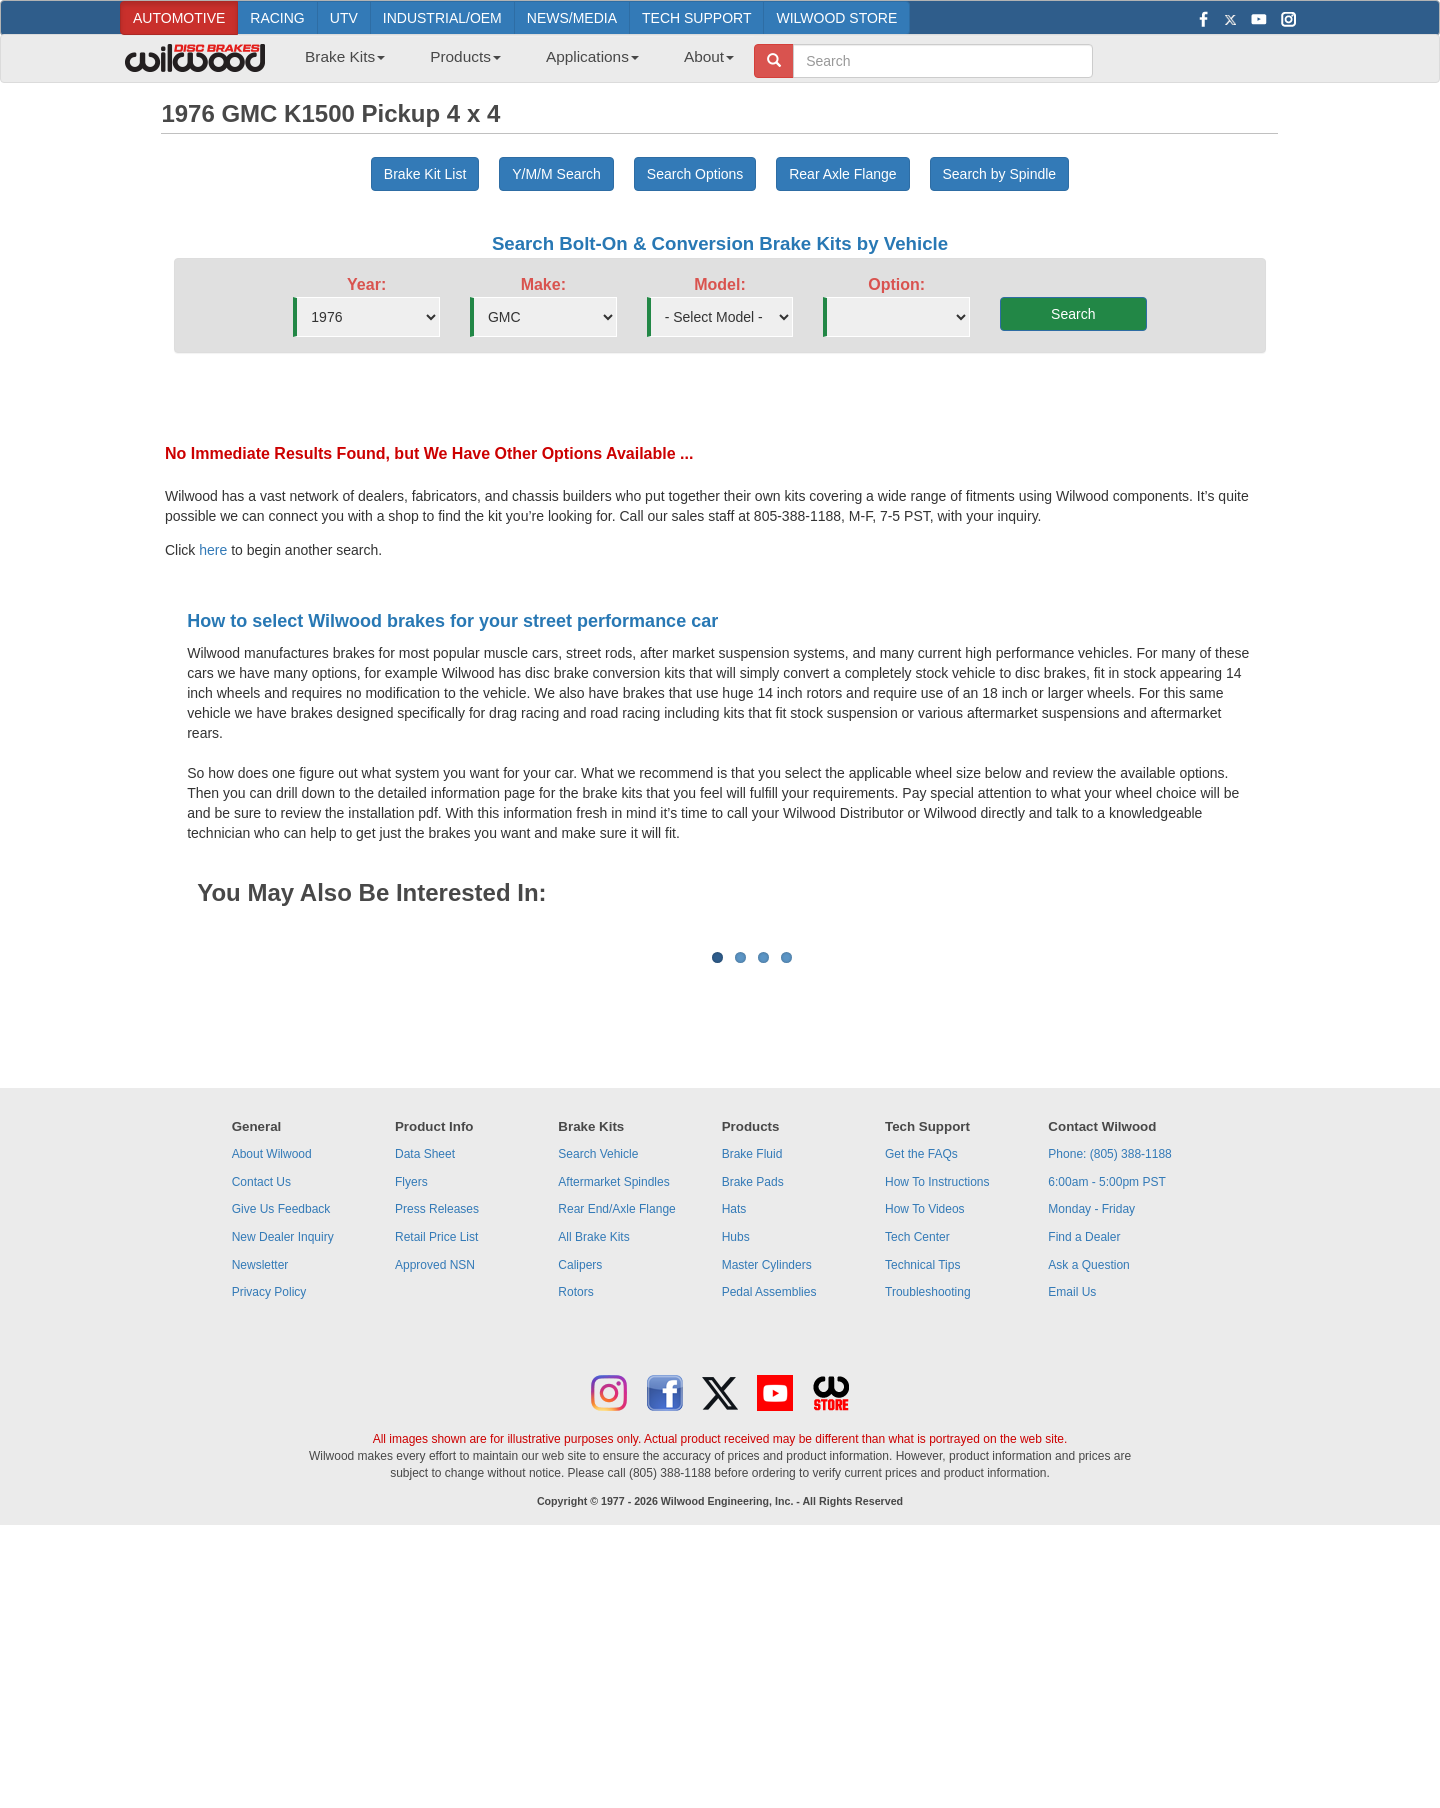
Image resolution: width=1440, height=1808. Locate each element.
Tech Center (917, 1485)
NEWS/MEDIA (572, 18)
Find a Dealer (1084, 1485)
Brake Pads (753, 1430)
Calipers (580, 1513)
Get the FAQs (921, 1402)
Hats (734, 1457)
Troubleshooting (928, 1540)
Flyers (411, 1430)
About (709, 56)
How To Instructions (937, 1430)
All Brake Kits (593, 1485)
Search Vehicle (598, 1402)
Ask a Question (1088, 1513)
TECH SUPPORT (696, 18)
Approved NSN (435, 1513)
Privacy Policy (269, 1540)
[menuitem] (337, 63)
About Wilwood (272, 1402)
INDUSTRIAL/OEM (442, 18)
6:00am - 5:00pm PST (1106, 1430)
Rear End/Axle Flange (616, 1457)
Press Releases (437, 1457)
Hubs (736, 1485)
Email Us (1072, 1540)
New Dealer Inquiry (283, 1485)
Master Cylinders (767, 1513)
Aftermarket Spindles (613, 1430)
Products (465, 56)
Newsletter (260, 1513)
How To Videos (925, 1457)
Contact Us (261, 1430)
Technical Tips (922, 1513)
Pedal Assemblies (769, 1540)
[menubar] (512, 63)
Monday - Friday (1091, 1457)
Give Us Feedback (281, 1457)
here (213, 550)
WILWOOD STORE (836, 18)
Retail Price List (436, 1485)
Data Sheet (425, 1402)
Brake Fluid (752, 1402)
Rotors (575, 1540)
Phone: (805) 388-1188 (1109, 1402)
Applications (592, 56)
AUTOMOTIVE (179, 18)
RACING (277, 18)
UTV (344, 18)
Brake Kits (345, 56)
